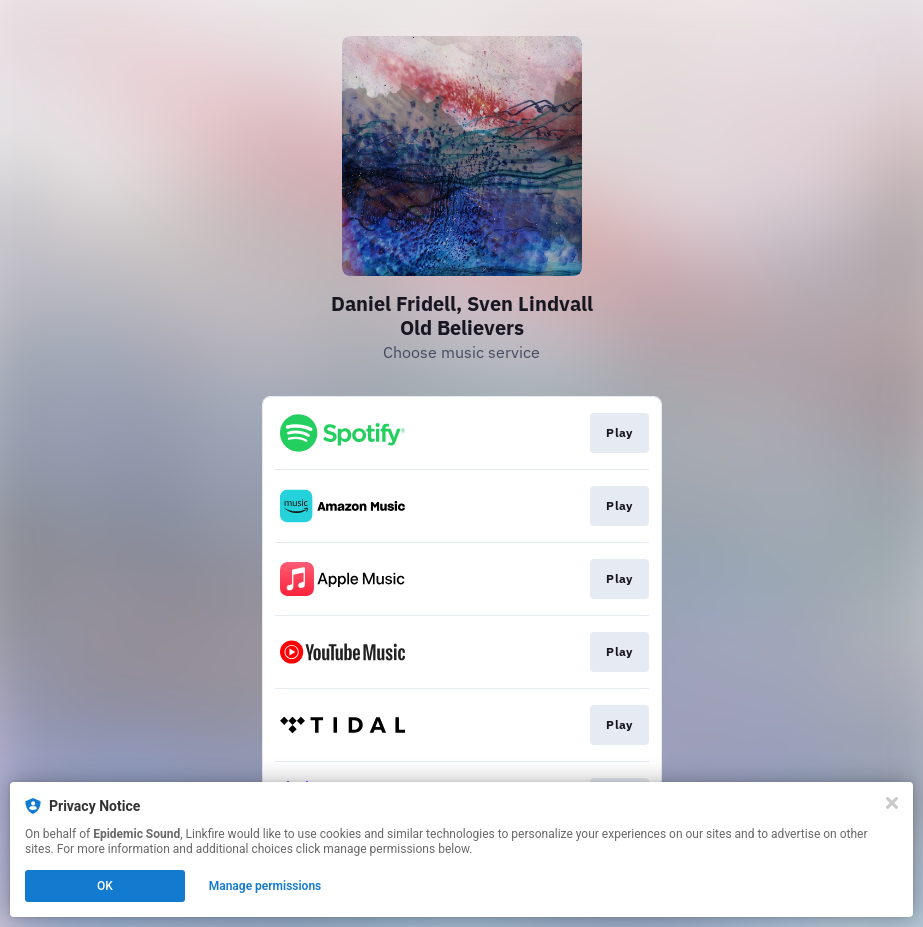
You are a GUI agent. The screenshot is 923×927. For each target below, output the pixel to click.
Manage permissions (265, 886)
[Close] (892, 803)
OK (105, 886)
